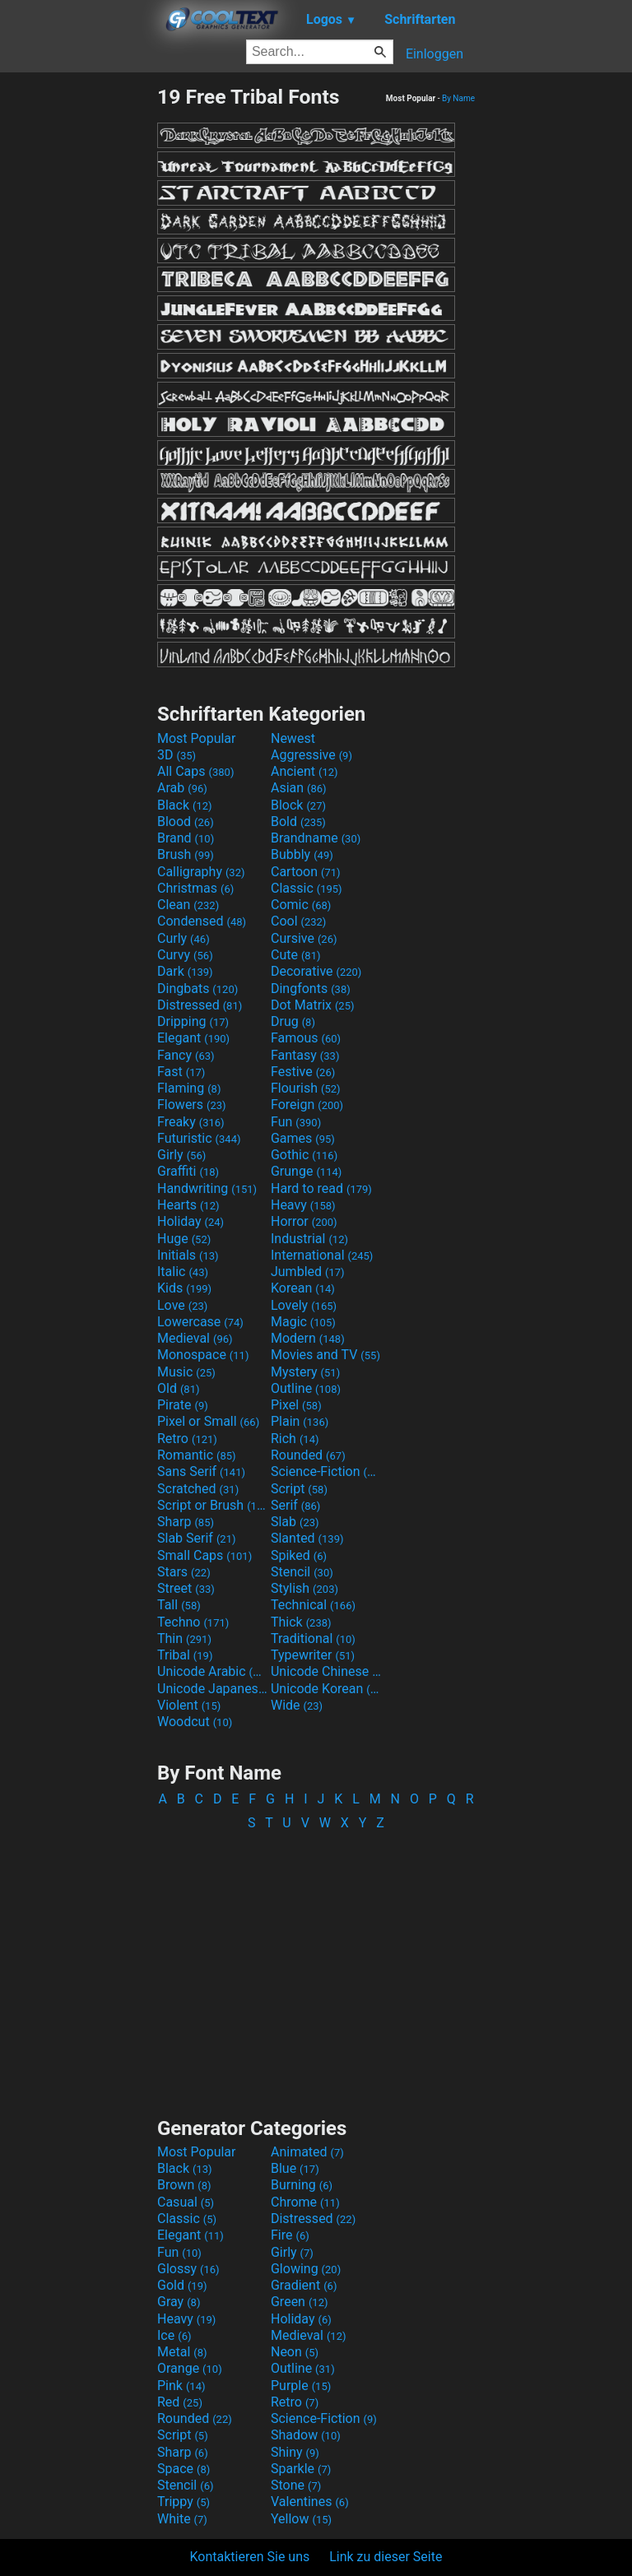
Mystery (305, 1372)
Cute (296, 955)
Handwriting (207, 1188)
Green (299, 2301)
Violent (189, 1705)
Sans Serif (201, 1471)
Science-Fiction (326, 1471)
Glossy (188, 2269)
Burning (301, 2185)
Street (186, 1588)
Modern (308, 1338)
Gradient (304, 2285)
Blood (185, 821)
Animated (307, 2152)
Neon (294, 2352)
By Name (458, 98)
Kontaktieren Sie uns (250, 2556)
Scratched (198, 1489)
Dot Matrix (313, 1005)
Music (186, 1372)
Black (184, 805)
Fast (181, 1071)
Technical (313, 1605)
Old (178, 1388)
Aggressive (311, 755)
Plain (299, 1421)
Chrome (305, 2202)
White (182, 2519)
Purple (301, 2385)
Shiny (295, 2452)
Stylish (304, 1588)
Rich (295, 1438)
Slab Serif (196, 1538)
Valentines (310, 2501)
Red (179, 2402)
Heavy (303, 1205)
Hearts (188, 1205)
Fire (290, 2235)
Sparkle (301, 2468)
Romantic (196, 1455)
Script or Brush (212, 1505)
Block (298, 805)
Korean (303, 1288)
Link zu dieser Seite (385, 2556)
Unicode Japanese (212, 1688)
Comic (301, 904)
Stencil (302, 1572)
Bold (298, 821)
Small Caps (204, 1555)
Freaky (191, 1122)
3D (176, 755)
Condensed (201, 921)
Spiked (299, 1555)
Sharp (185, 1521)
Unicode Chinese (326, 1671)
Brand (185, 838)
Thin (184, 1638)
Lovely (304, 1305)
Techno (193, 1622)
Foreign (307, 1104)
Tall (179, 1605)
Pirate (182, 1405)
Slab (295, 1521)
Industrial (309, 1238)
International (322, 1255)
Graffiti (188, 1171)
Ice (174, 2335)
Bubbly (302, 854)
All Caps (195, 771)
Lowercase (200, 1322)
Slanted (307, 1538)
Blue (295, 2168)
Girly (181, 1155)
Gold (182, 2285)
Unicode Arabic (212, 1671)
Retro (187, 1438)
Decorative (316, 971)
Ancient (304, 771)
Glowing (306, 2269)
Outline (306, 1388)
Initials (188, 1255)
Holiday (190, 1221)
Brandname (315, 838)
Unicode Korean (326, 1688)
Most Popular (196, 738)
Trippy (183, 2501)
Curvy (185, 955)
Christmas (195, 888)
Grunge (306, 1171)
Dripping (193, 1021)
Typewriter (313, 1655)
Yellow (301, 2519)
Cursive (304, 938)
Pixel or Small (208, 1421)
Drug (293, 1021)
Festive (303, 1071)
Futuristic (199, 1138)
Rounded (308, 1455)
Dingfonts (311, 988)
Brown (184, 2185)
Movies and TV (325, 1354)
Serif (295, 1505)
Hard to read (321, 1188)
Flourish (306, 1088)
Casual (185, 2202)
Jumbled (308, 1271)
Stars (184, 1572)
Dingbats (197, 988)
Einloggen (434, 54)
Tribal (184, 1655)
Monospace (203, 1354)
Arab (182, 788)
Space (183, 2468)
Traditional (313, 1638)
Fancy (186, 1055)
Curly (183, 938)
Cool (298, 921)
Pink (181, 2385)
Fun (296, 1122)
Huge (184, 1238)
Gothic (304, 1155)
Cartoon (306, 872)
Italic (182, 1271)
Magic (303, 1322)
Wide (297, 1705)
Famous (306, 1038)
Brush (185, 854)
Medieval (195, 1338)
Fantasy (305, 1055)
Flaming (189, 1088)
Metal (182, 2352)
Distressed (199, 1005)
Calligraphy (201, 872)
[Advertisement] (78, 331)
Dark (185, 971)
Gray (178, 2301)
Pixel (296, 1405)
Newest (293, 738)
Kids (184, 1288)
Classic (306, 888)
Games (303, 1138)
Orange (189, 2368)
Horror (304, 1221)
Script (299, 1489)
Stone (296, 2485)
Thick (301, 1622)
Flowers (191, 1104)
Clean (188, 904)
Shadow (306, 2435)
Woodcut (194, 1721)
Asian (299, 788)
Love (182, 1305)
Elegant (193, 1038)
